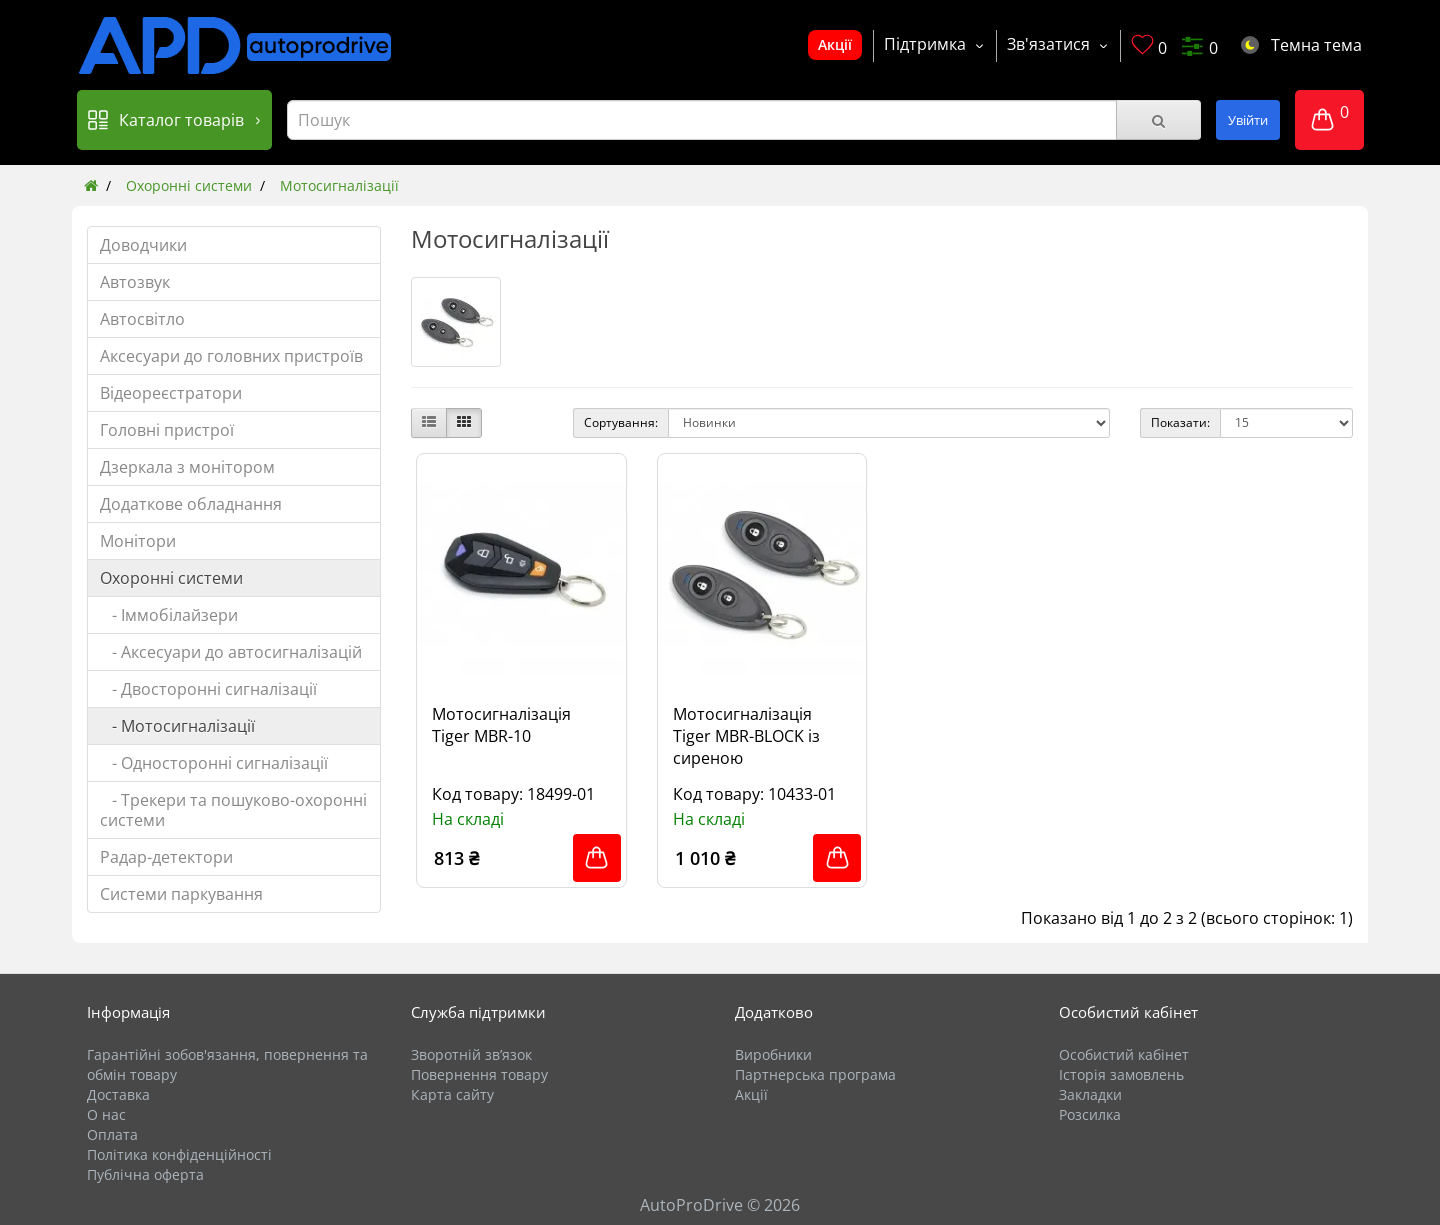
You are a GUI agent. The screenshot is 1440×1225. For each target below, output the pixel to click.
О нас (106, 1114)
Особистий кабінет (1124, 1054)
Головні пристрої (167, 430)
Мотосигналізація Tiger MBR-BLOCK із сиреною (746, 736)
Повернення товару (479, 1074)
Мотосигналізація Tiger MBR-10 (501, 725)
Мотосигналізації (339, 185)
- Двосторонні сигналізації (208, 689)
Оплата (112, 1134)
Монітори (138, 541)
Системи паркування (181, 894)
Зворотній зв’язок (471, 1054)
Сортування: (621, 422)
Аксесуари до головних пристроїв (231, 356)
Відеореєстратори (171, 393)
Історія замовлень (1121, 1074)
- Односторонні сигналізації (214, 763)
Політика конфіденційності (179, 1154)
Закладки (1090, 1094)
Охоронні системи (189, 185)
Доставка (118, 1094)
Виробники (773, 1054)
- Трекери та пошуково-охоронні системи (233, 810)
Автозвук (135, 282)
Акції (835, 44)
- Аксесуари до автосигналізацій (231, 652)
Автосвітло (142, 319)
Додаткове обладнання (191, 504)
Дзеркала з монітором (187, 467)
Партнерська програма (815, 1074)
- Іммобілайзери (169, 615)
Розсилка (1090, 1114)
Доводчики (143, 245)
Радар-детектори (166, 857)
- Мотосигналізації (177, 726)
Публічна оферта (145, 1174)
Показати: (1180, 422)
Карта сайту (452, 1094)
